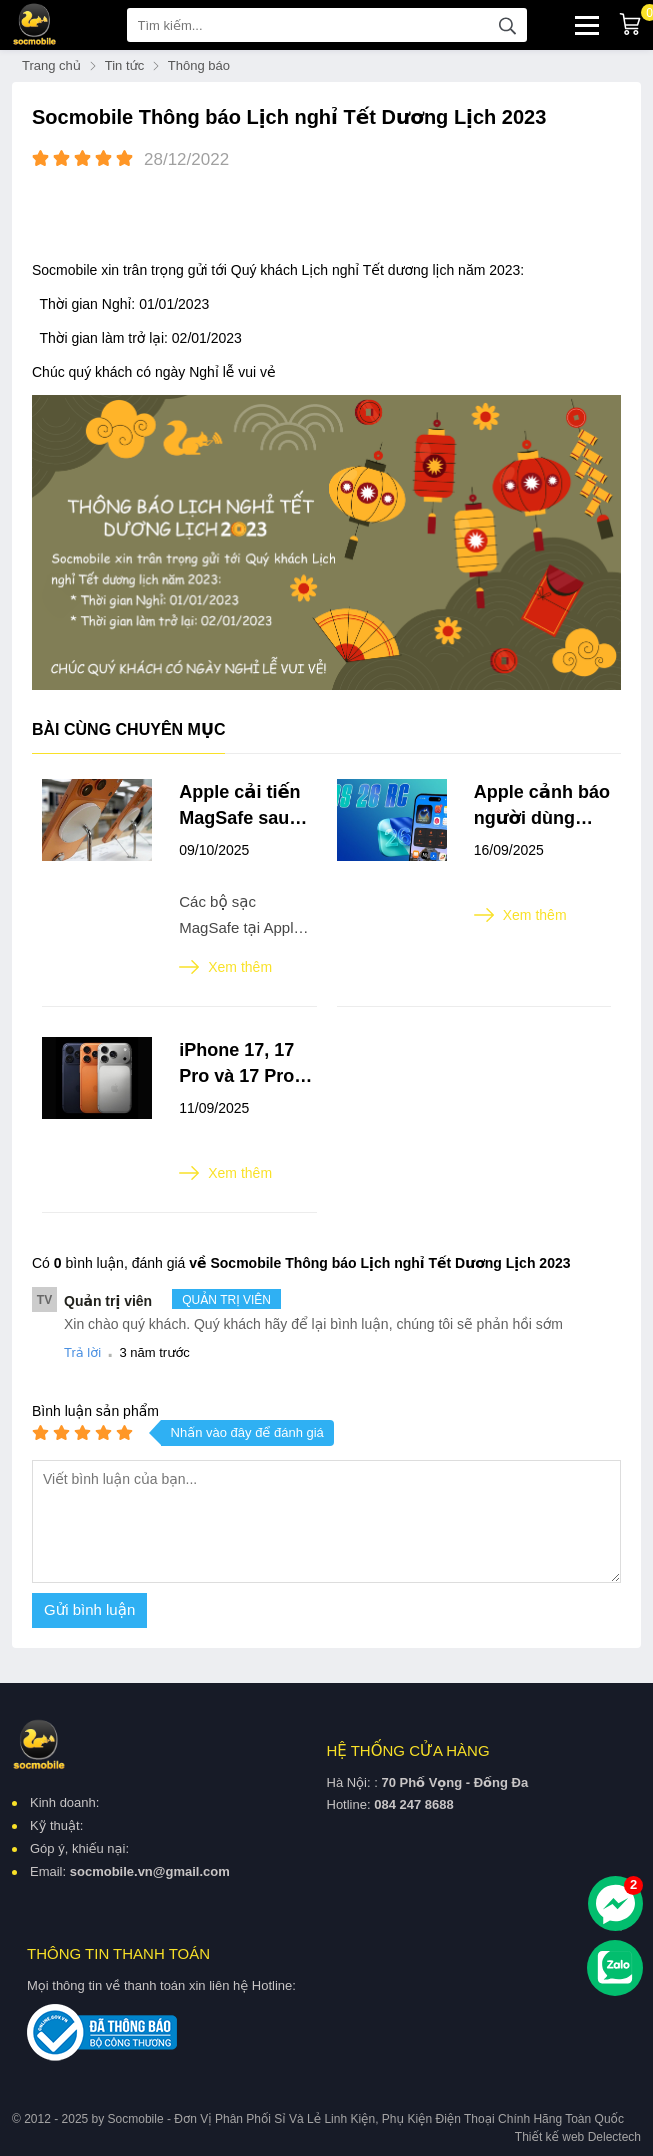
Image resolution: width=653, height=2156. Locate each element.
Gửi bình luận (89, 1609)
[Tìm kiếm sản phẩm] (327, 25)
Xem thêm (225, 967)
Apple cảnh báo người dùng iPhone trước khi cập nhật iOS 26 (542, 806)
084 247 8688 (414, 1804)
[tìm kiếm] (508, 25)
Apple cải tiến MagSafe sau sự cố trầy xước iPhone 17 (246, 806)
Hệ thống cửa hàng (408, 1750)
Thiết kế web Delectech (578, 2137)
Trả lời (82, 1352)
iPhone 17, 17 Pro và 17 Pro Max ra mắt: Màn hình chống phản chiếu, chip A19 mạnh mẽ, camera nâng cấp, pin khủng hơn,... (246, 1064)
